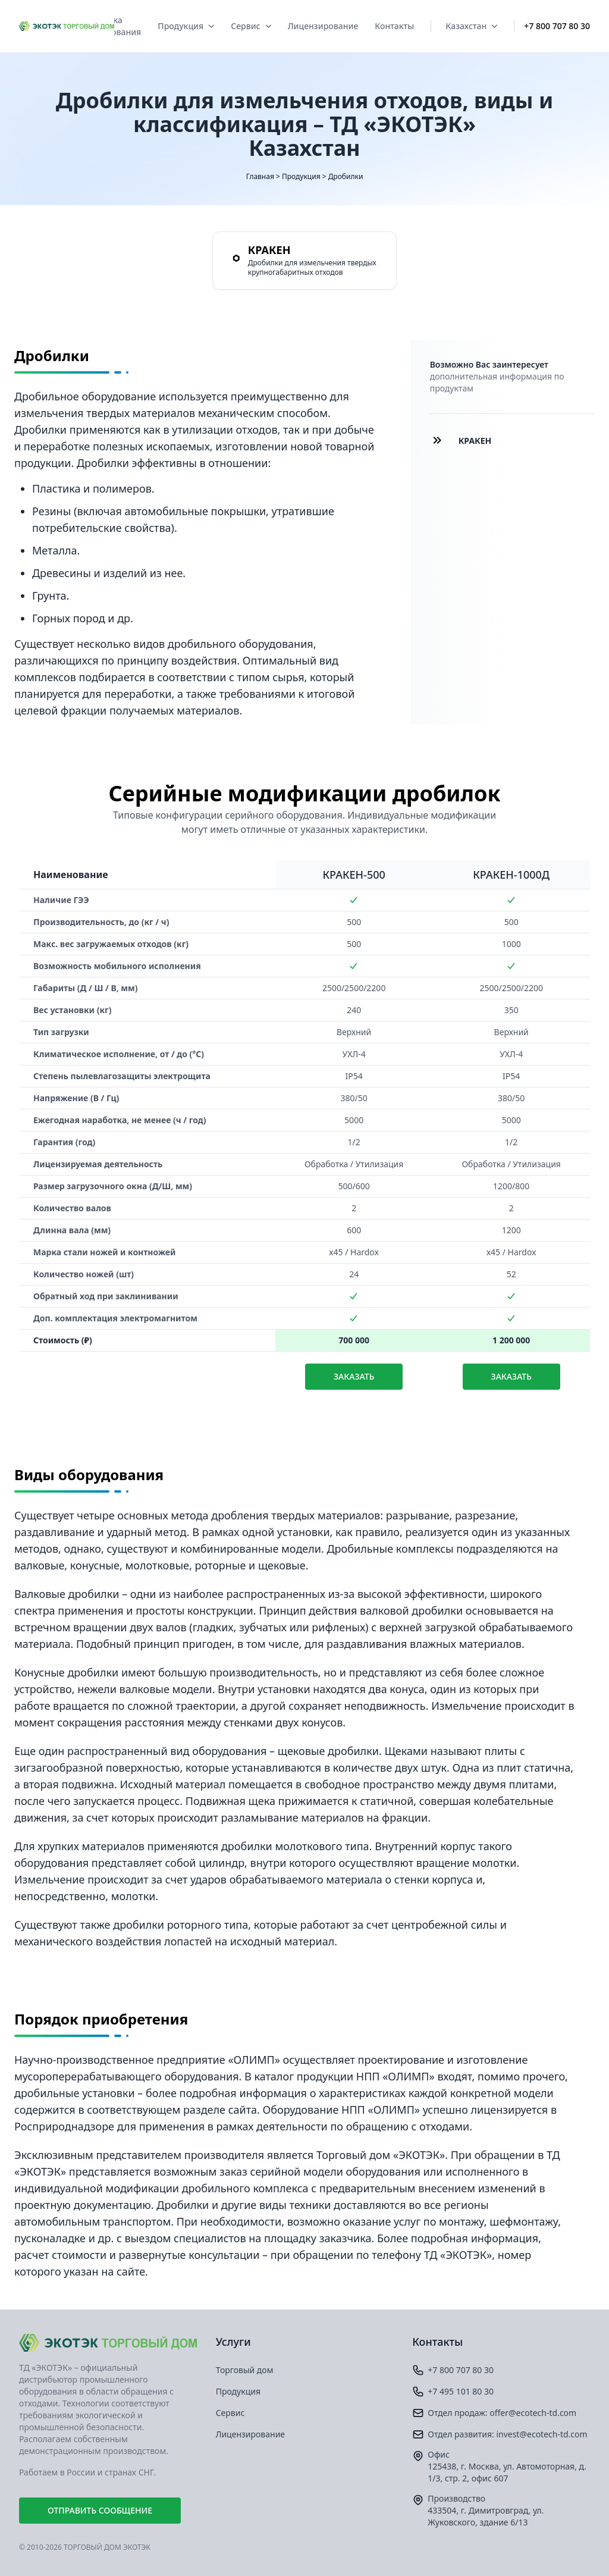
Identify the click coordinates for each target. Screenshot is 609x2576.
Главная (260, 176)
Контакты (394, 26)
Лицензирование (323, 26)
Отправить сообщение (100, 2510)
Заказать (354, 1376)
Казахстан (471, 26)
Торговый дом (245, 2370)
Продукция (186, 26)
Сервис (251, 26)
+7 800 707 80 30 (557, 26)
